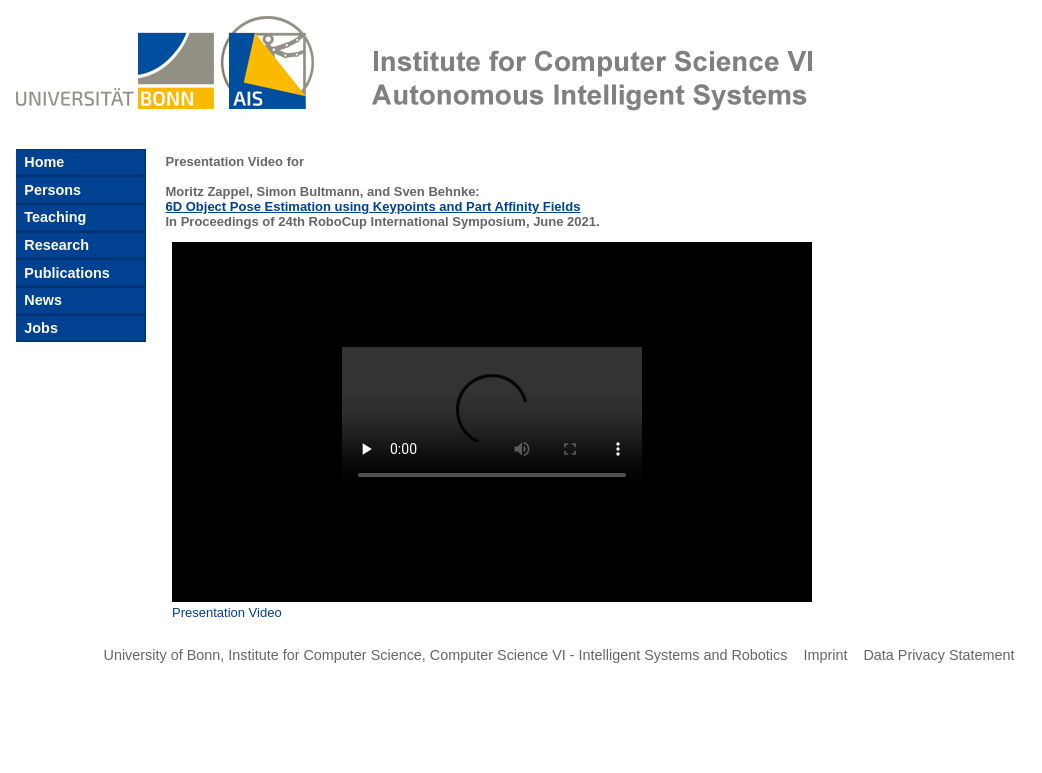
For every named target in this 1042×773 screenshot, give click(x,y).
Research (54, 245)
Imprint (825, 655)
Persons (50, 190)
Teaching (53, 217)
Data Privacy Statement (938, 655)
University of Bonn (162, 655)
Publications (65, 273)
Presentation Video (227, 612)
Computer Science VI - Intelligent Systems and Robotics (609, 655)
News (41, 300)
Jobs (39, 328)
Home (42, 162)
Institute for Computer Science (325, 655)
